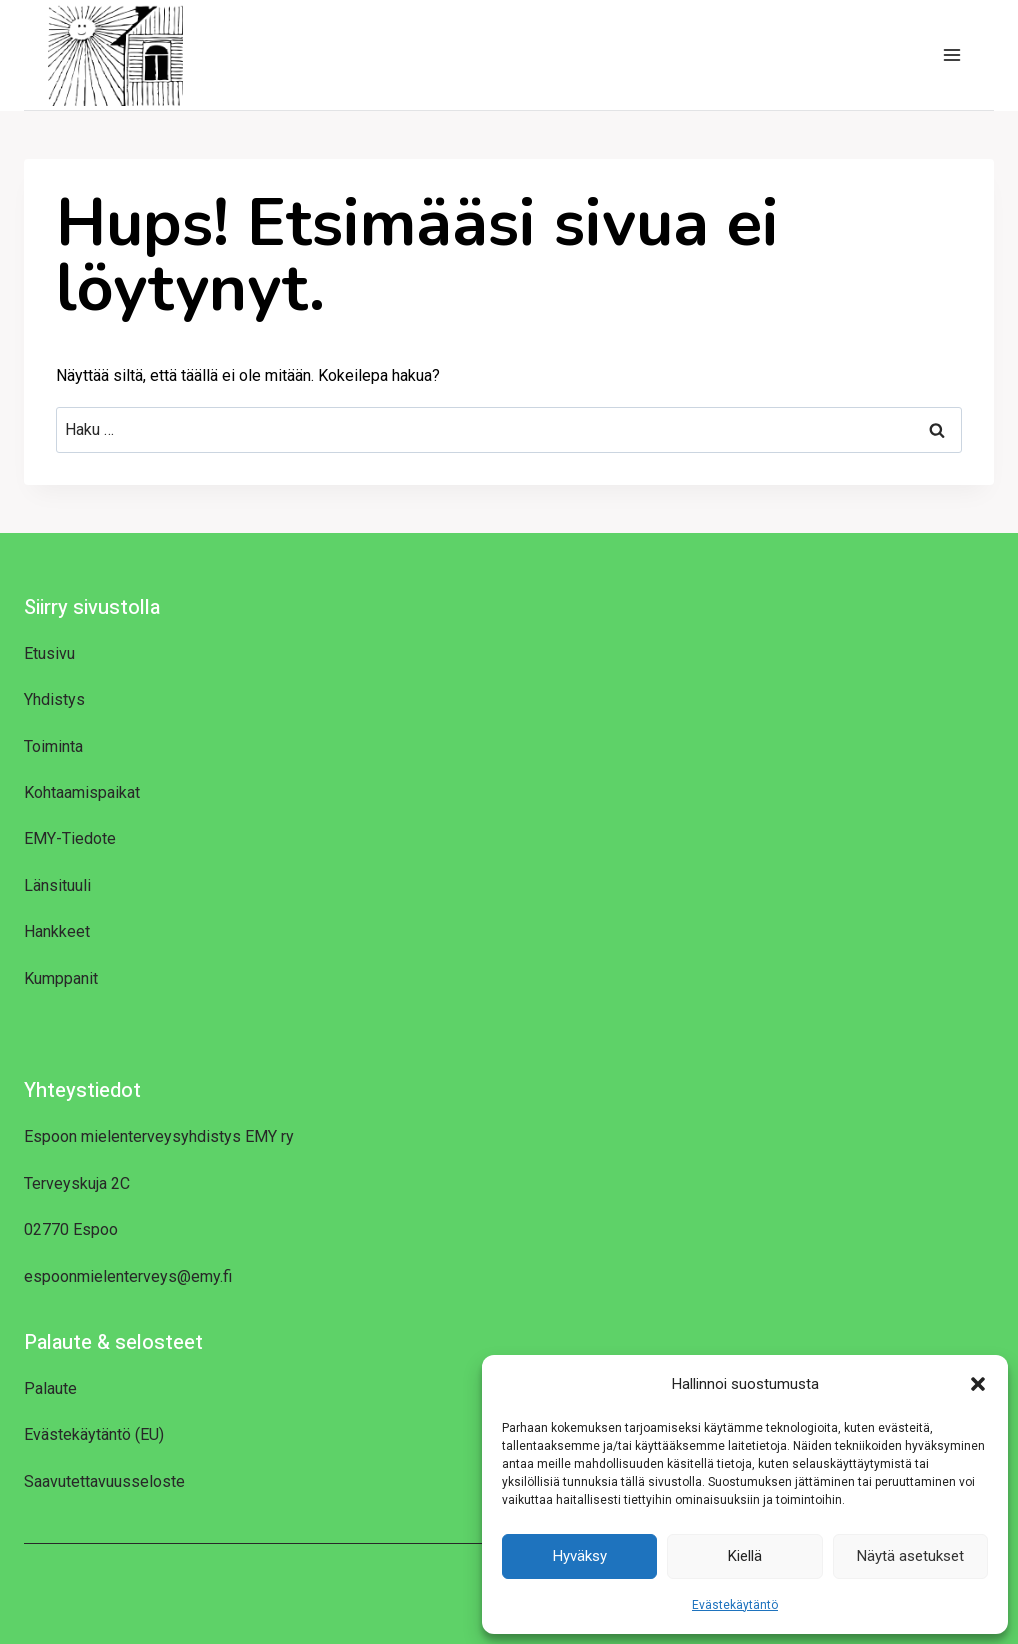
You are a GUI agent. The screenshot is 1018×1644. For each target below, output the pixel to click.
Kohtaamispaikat (82, 792)
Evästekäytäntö (735, 1605)
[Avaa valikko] (951, 54)
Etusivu (49, 653)
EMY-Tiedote (70, 838)
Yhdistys (54, 699)
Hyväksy (580, 1556)
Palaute (50, 1388)
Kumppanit (61, 978)
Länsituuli (57, 885)
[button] (978, 1384)
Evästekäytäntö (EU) (94, 1434)
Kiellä (745, 1556)
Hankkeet (57, 931)
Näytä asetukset (910, 1556)
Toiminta (53, 746)
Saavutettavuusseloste (104, 1481)
